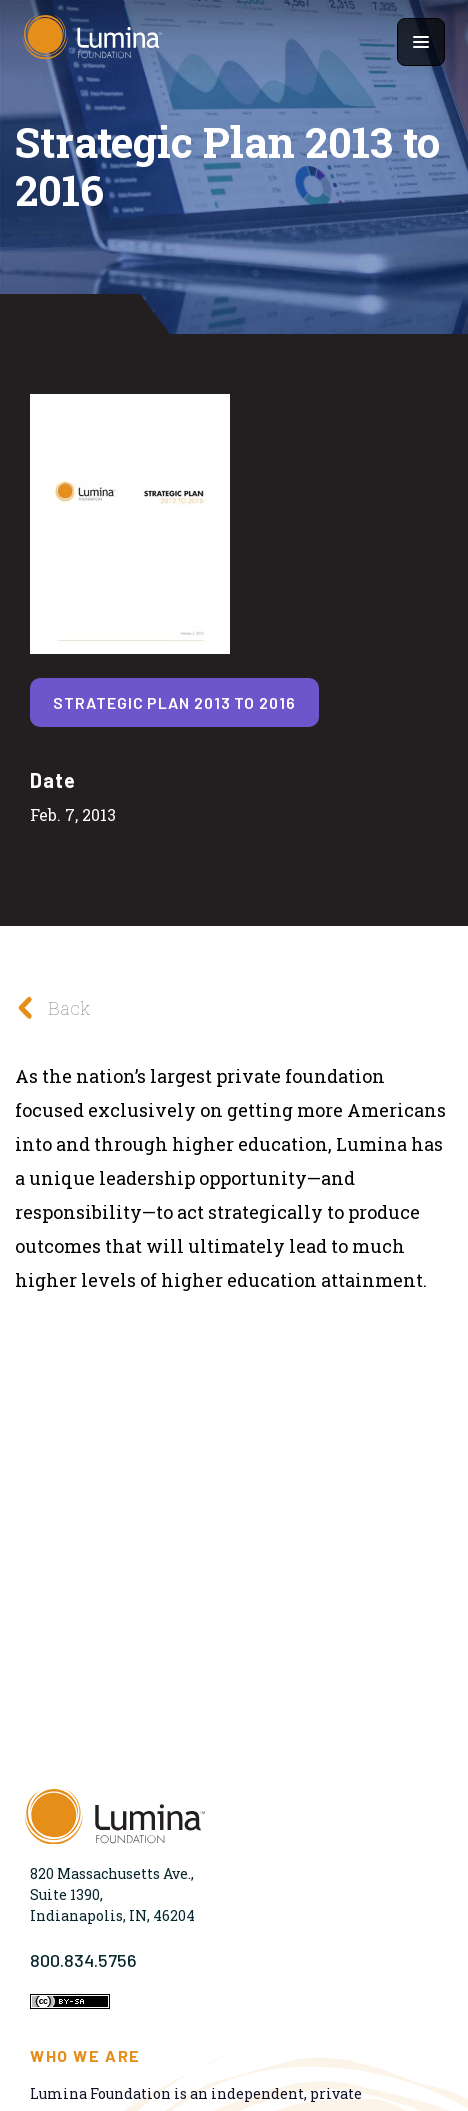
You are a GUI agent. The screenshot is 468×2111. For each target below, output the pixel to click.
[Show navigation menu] (421, 42)
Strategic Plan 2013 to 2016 (174, 702)
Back (47, 1007)
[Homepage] (93, 42)
